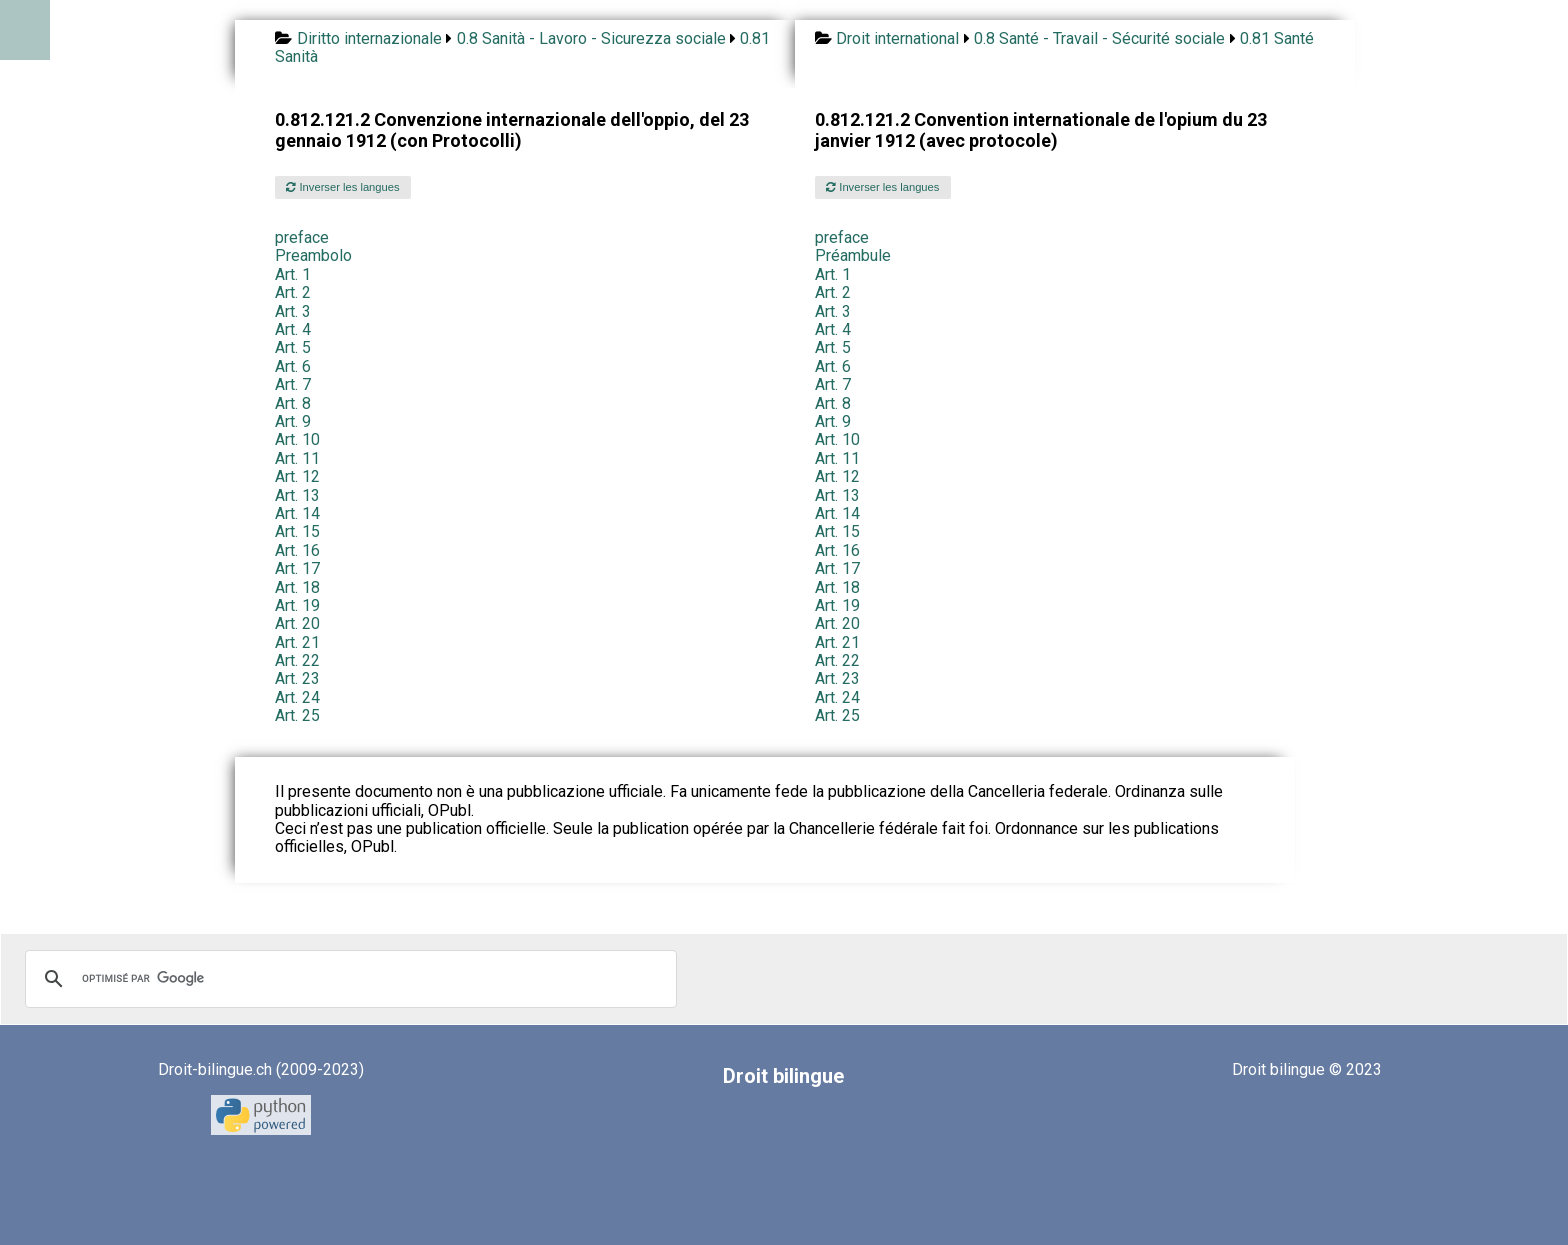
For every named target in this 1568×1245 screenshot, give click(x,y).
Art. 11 (297, 458)
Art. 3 (293, 311)
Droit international (897, 38)
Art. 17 (297, 568)
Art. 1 (293, 274)
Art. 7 (293, 384)
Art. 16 (297, 550)
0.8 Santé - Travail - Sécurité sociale (1099, 38)
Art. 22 (297, 660)
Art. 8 (293, 403)
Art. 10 (297, 439)
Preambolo (313, 255)
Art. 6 (293, 366)
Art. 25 (297, 715)
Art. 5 (293, 347)
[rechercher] (348, 979)
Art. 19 (297, 605)
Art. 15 (297, 531)
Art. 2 (293, 292)
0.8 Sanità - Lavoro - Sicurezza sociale (591, 38)
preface (302, 237)
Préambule (853, 255)
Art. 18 (297, 587)
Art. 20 (297, 623)
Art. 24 (297, 697)
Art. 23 (297, 678)
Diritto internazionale (369, 38)
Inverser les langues (342, 187)
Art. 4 (293, 329)
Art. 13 (297, 495)
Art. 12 (297, 476)
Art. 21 (297, 642)
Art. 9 (293, 421)
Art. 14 (297, 513)
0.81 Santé (1277, 38)
